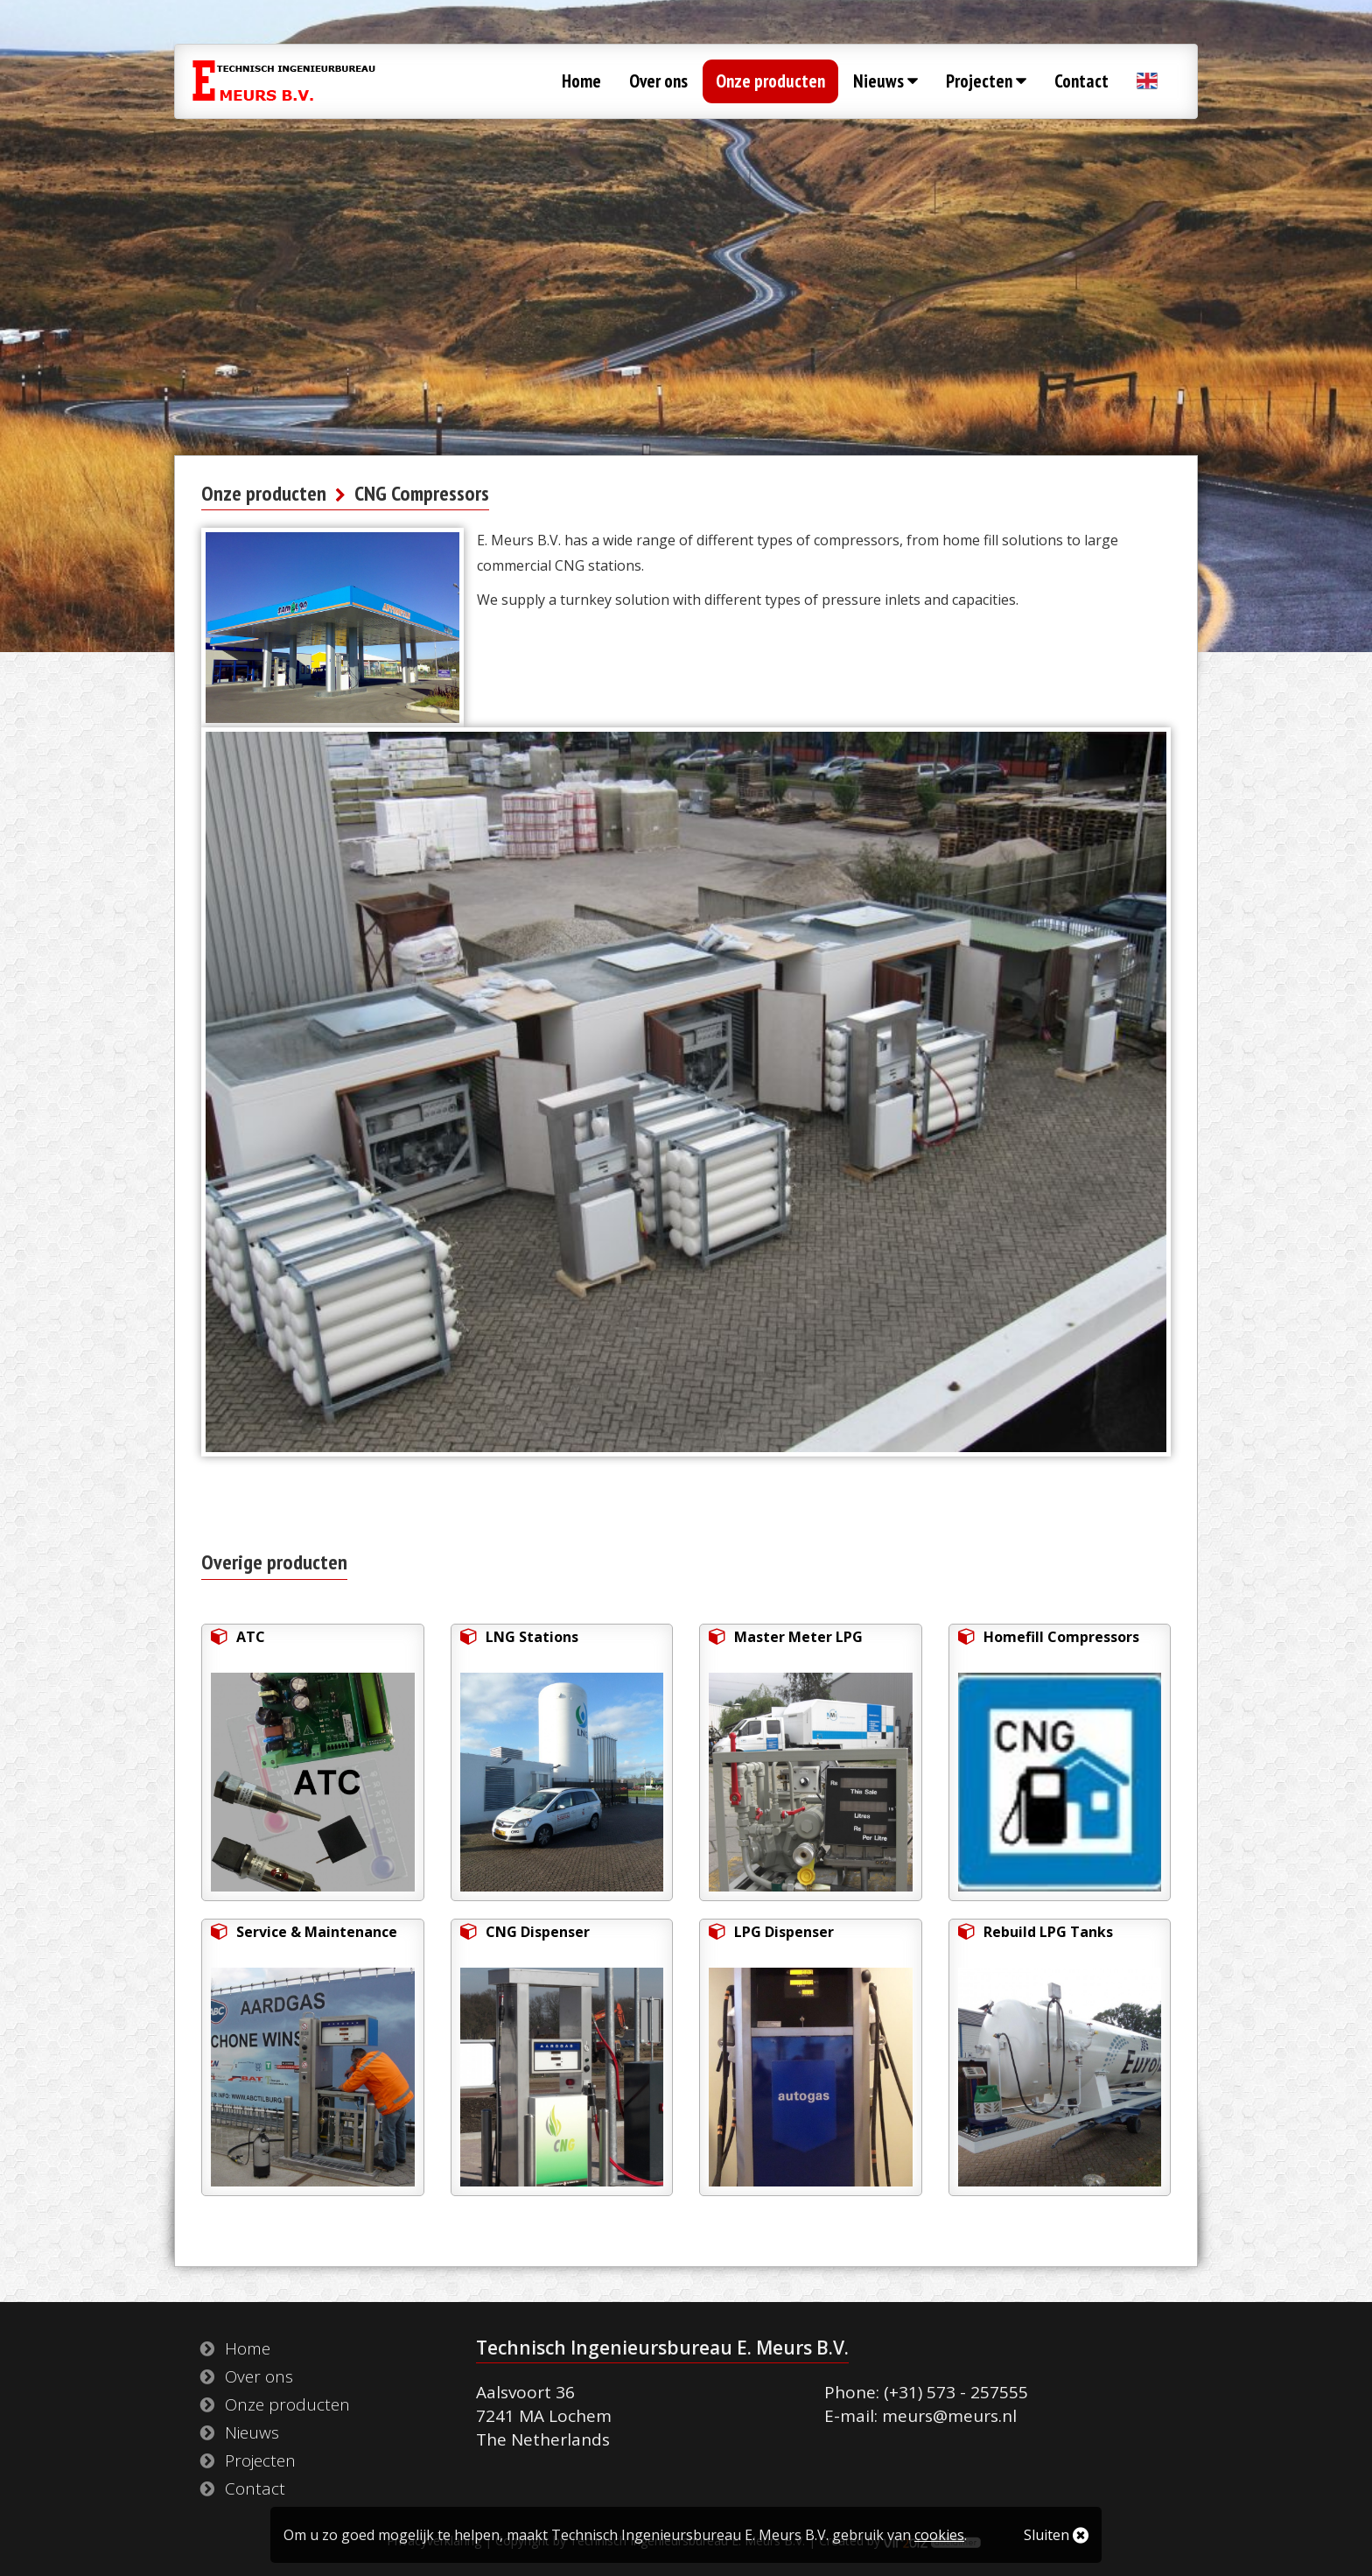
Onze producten (770, 81)
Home (581, 81)
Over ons (658, 81)
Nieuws (885, 81)
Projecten (986, 81)
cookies (939, 2534)
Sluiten (1056, 2534)
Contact (1081, 81)
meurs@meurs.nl (949, 2415)
